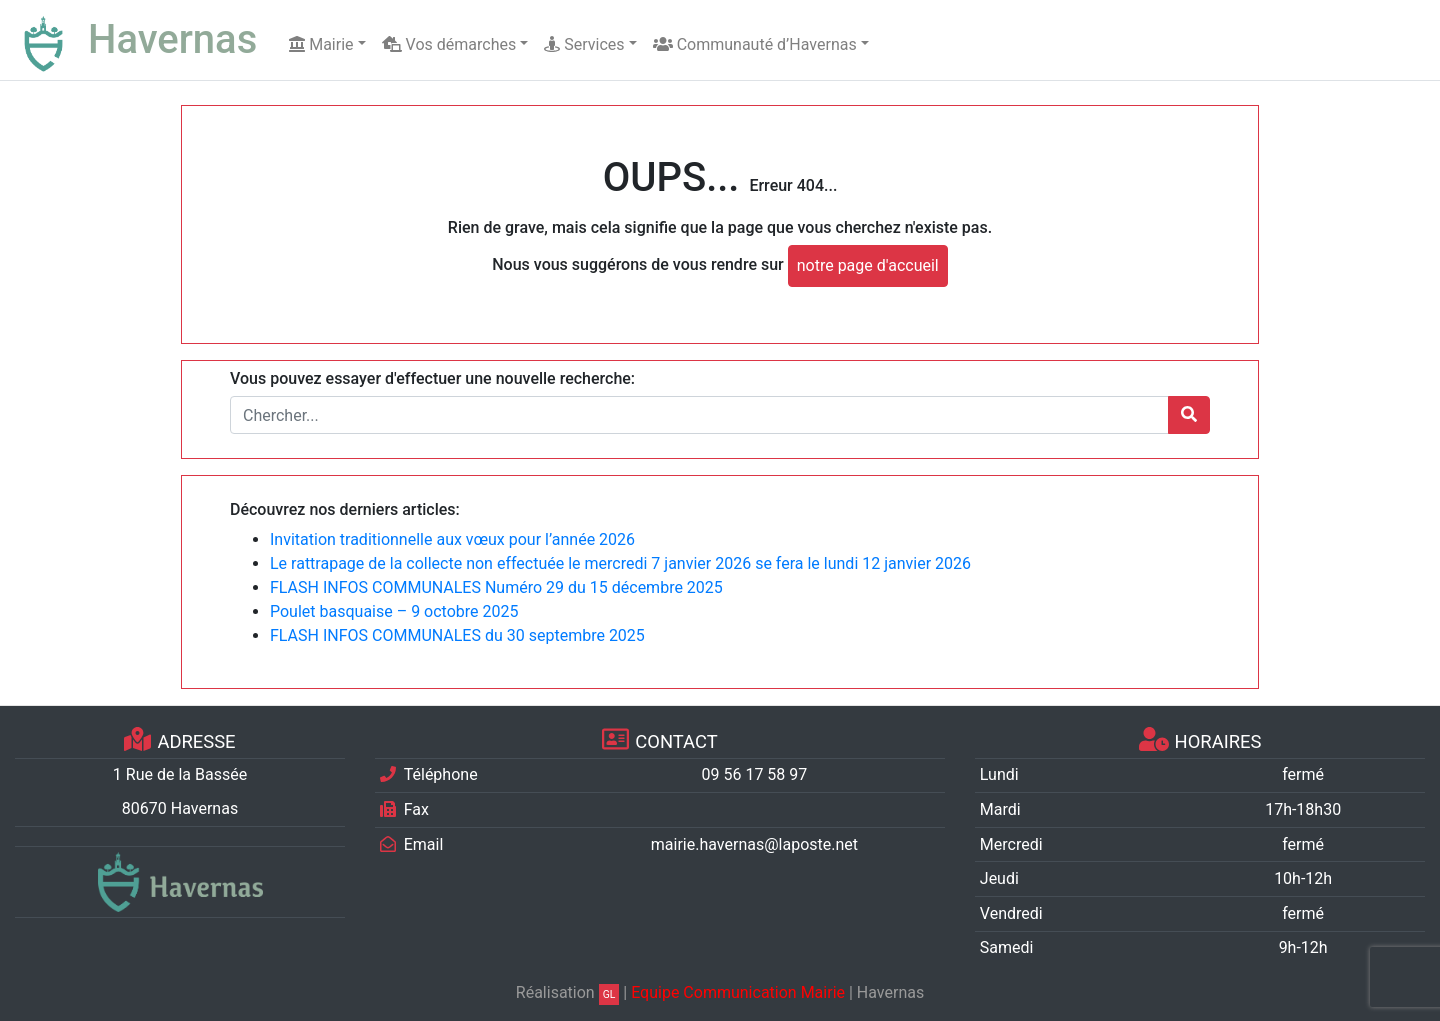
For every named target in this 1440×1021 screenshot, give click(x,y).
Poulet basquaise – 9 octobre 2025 (394, 611)
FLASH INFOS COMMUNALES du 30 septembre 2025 (457, 635)
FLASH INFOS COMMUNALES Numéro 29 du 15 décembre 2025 (496, 587)
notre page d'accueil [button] (868, 265)
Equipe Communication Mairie (738, 992)
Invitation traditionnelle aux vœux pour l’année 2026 (452, 539)
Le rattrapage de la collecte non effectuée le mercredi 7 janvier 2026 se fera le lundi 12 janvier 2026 (620, 563)
